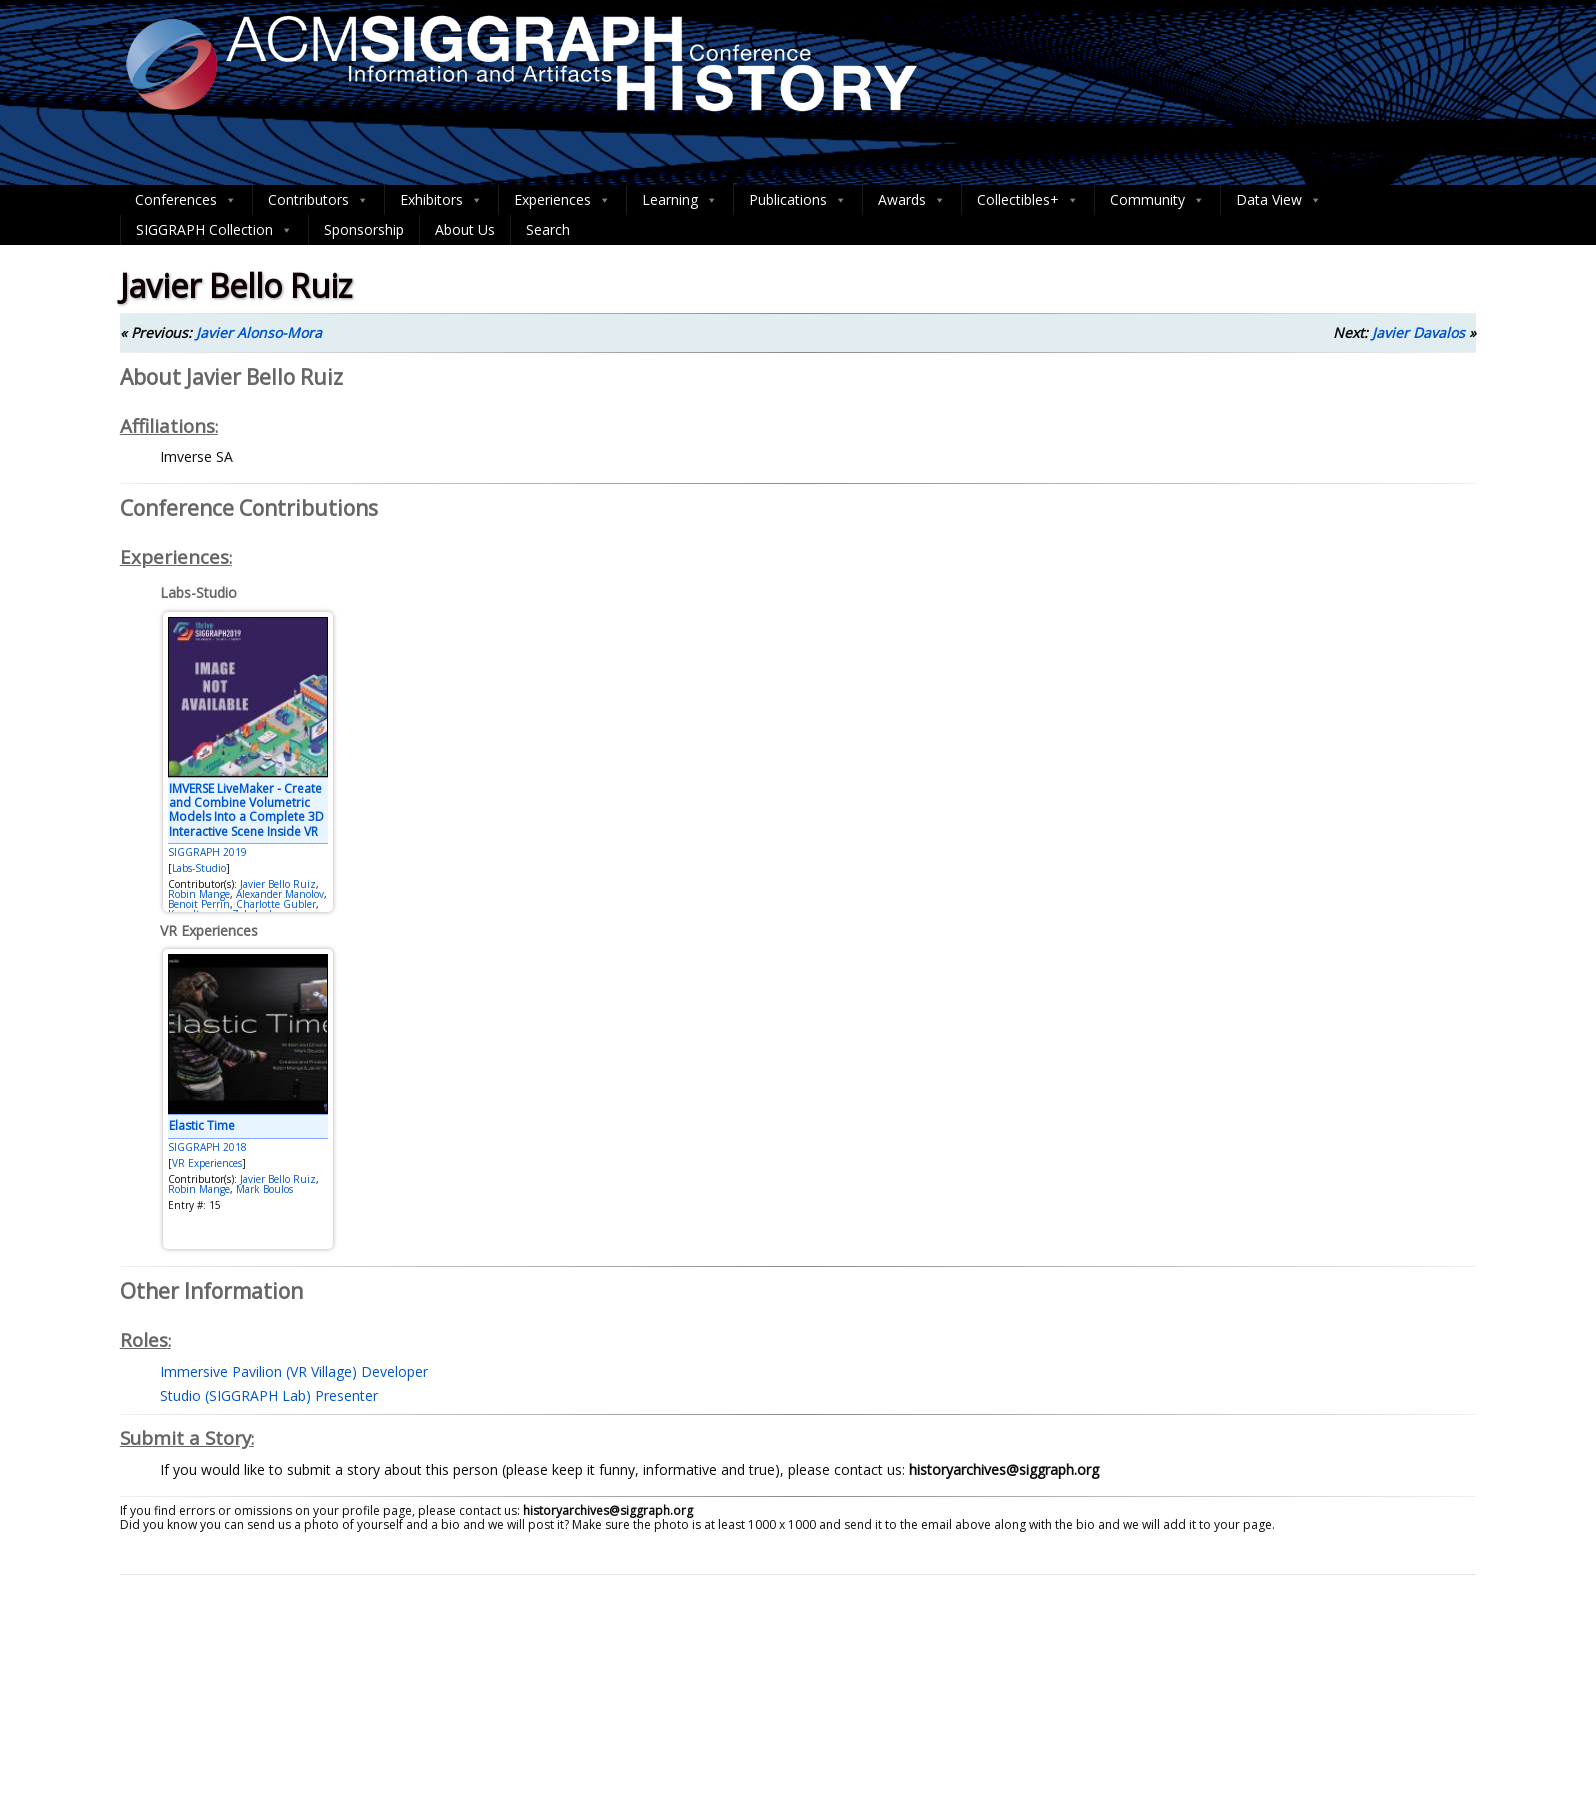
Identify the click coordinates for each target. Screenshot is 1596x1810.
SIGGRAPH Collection (214, 230)
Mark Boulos (264, 1189)
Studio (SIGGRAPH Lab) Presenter (269, 1395)
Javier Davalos (1418, 332)
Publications (798, 200)
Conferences (186, 200)
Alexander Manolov (280, 894)
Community (1157, 200)
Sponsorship (364, 229)
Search (548, 229)
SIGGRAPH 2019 (207, 852)
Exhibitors (441, 200)
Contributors (318, 200)
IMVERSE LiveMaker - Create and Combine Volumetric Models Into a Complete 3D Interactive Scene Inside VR (246, 810)
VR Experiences (207, 1163)
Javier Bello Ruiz (278, 884)
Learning (680, 200)
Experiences (562, 200)
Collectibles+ (1028, 200)
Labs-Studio (199, 868)
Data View (1279, 200)
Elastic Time (202, 1125)
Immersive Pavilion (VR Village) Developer (294, 1371)
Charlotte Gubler (276, 904)
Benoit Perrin (199, 904)
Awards (912, 200)
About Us (465, 229)
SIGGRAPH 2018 (207, 1147)
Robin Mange (199, 894)
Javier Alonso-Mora (259, 332)
